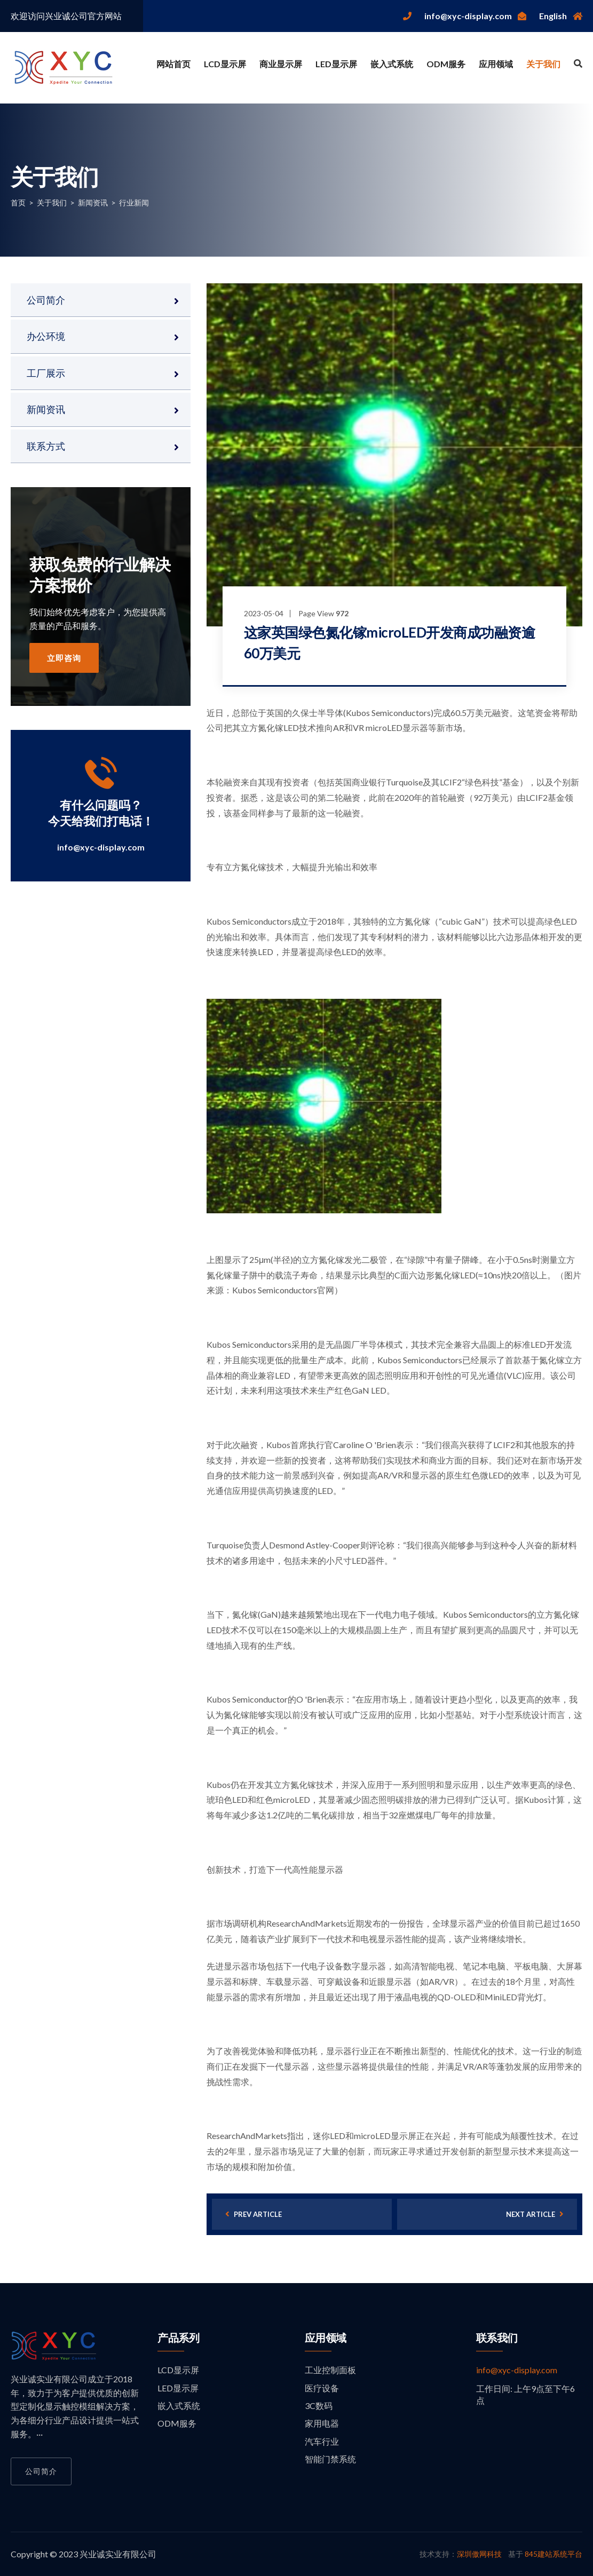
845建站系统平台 (553, 2553)
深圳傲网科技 (479, 2553)
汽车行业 (322, 2441)
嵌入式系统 (391, 64)
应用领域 (496, 64)
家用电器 (322, 2423)
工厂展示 (46, 373)
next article (535, 2214)
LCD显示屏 (225, 64)
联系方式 (46, 446)
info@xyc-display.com (101, 847)
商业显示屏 (280, 64)
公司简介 (46, 300)
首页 (18, 202)
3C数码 (319, 2405)
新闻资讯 (93, 202)
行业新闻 (134, 202)
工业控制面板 (330, 2370)
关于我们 (543, 64)
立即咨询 (64, 658)
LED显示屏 (336, 64)
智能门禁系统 (330, 2459)
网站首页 (173, 64)
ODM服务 (445, 64)
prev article (253, 2214)
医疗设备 (322, 2388)
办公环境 (46, 336)
